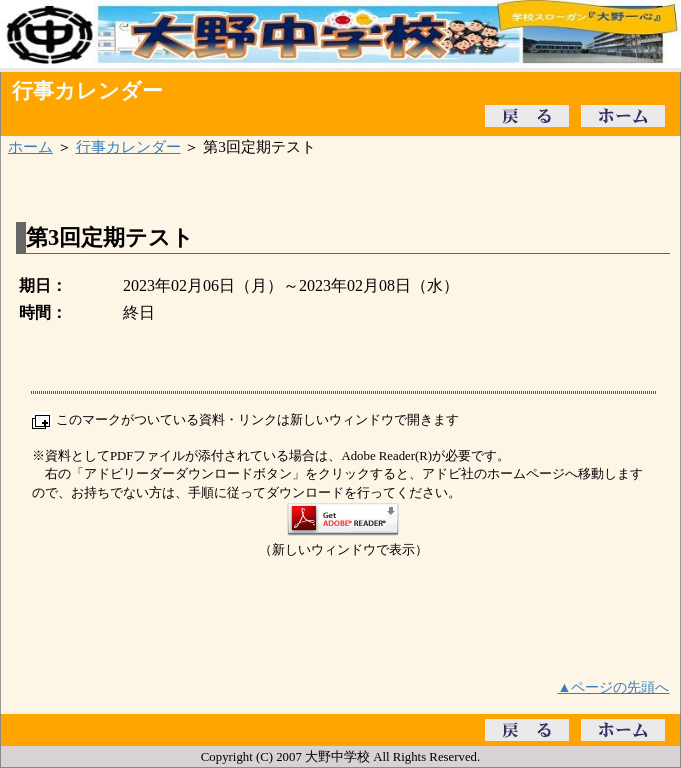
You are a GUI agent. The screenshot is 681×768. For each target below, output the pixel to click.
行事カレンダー (128, 146)
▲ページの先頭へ (614, 687)
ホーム (30, 146)
